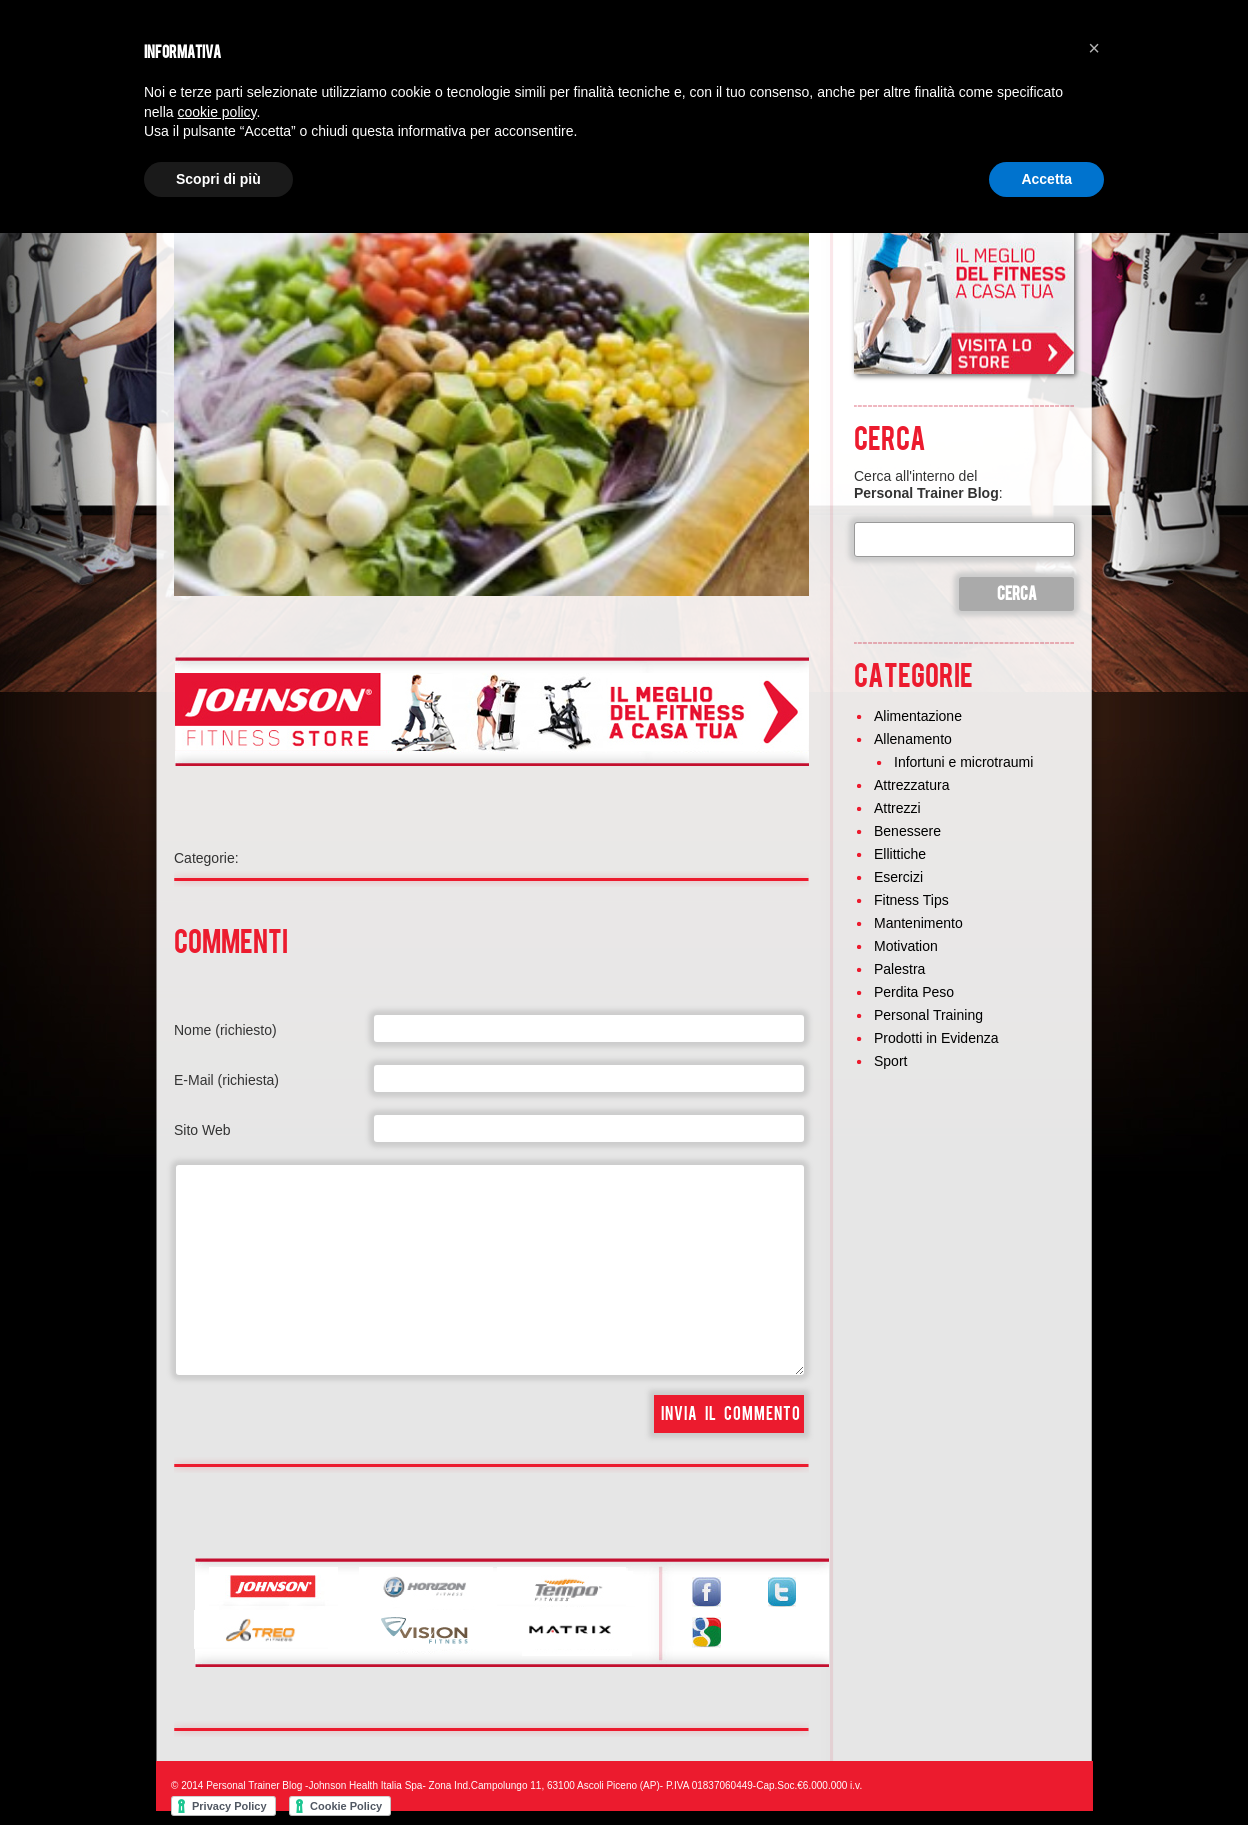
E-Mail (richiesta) (226, 1080)
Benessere (907, 831)
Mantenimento (918, 923)
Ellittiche (900, 854)
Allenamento (913, 739)
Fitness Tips (911, 900)
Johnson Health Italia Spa (365, 1785)
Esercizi (898, 877)
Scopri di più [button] (218, 179)
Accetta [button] (1046, 179)
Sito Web (202, 1130)
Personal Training (928, 1015)
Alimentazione (918, 716)
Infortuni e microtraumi (963, 762)
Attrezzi (897, 808)
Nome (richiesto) (225, 1030)
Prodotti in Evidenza (936, 1038)
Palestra (899, 969)
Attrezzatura (911, 785)
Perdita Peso (914, 992)
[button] (1094, 48)
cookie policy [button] (216, 112)
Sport (890, 1061)
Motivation (906, 946)
